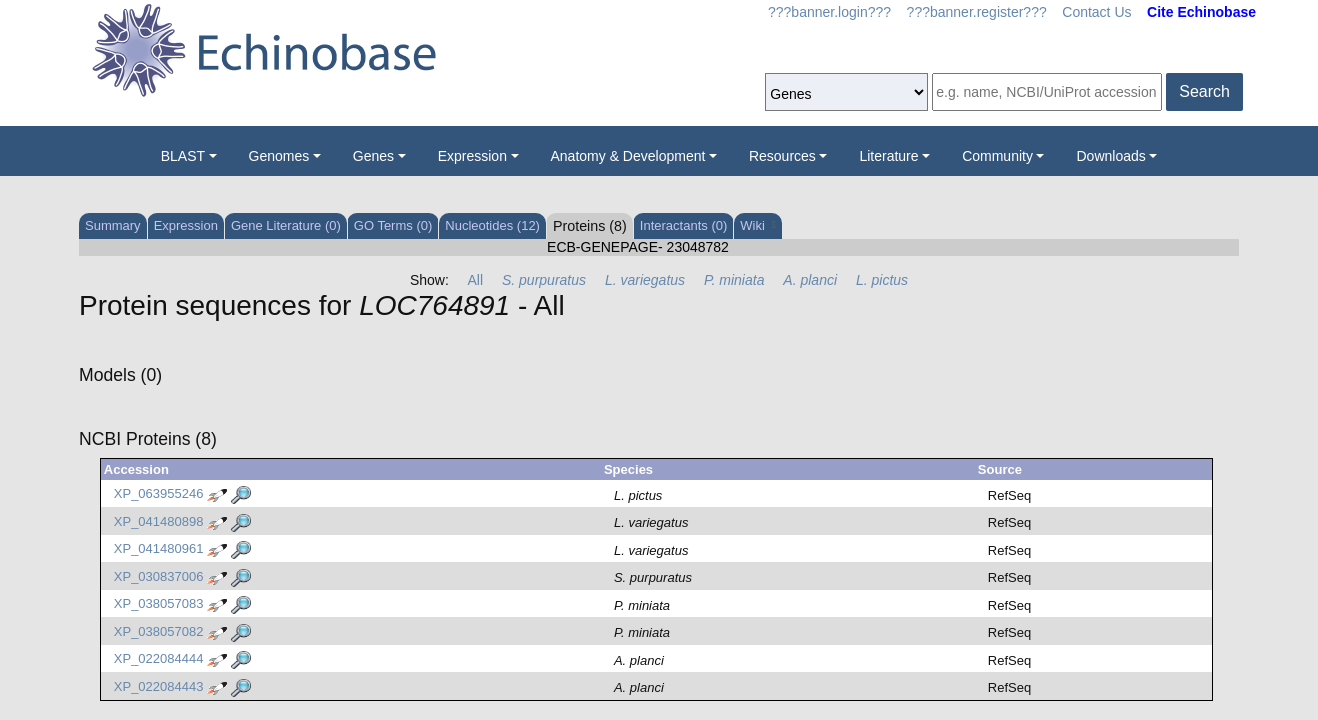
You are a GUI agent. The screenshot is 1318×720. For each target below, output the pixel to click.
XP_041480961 (159, 549)
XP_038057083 (159, 604)
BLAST (183, 156)
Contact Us (1096, 12)
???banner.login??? (829, 12)
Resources (782, 156)
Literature (888, 156)
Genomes (279, 156)
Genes (373, 156)
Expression (472, 156)
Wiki (757, 225)
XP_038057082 (159, 631)
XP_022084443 (159, 686)
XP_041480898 (159, 521)
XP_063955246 (159, 494)
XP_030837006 (159, 576)
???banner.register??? (977, 12)
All (476, 280)
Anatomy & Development (628, 156)
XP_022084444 (159, 659)
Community (997, 156)
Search (1204, 91)
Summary (113, 225)
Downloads (1110, 156)
